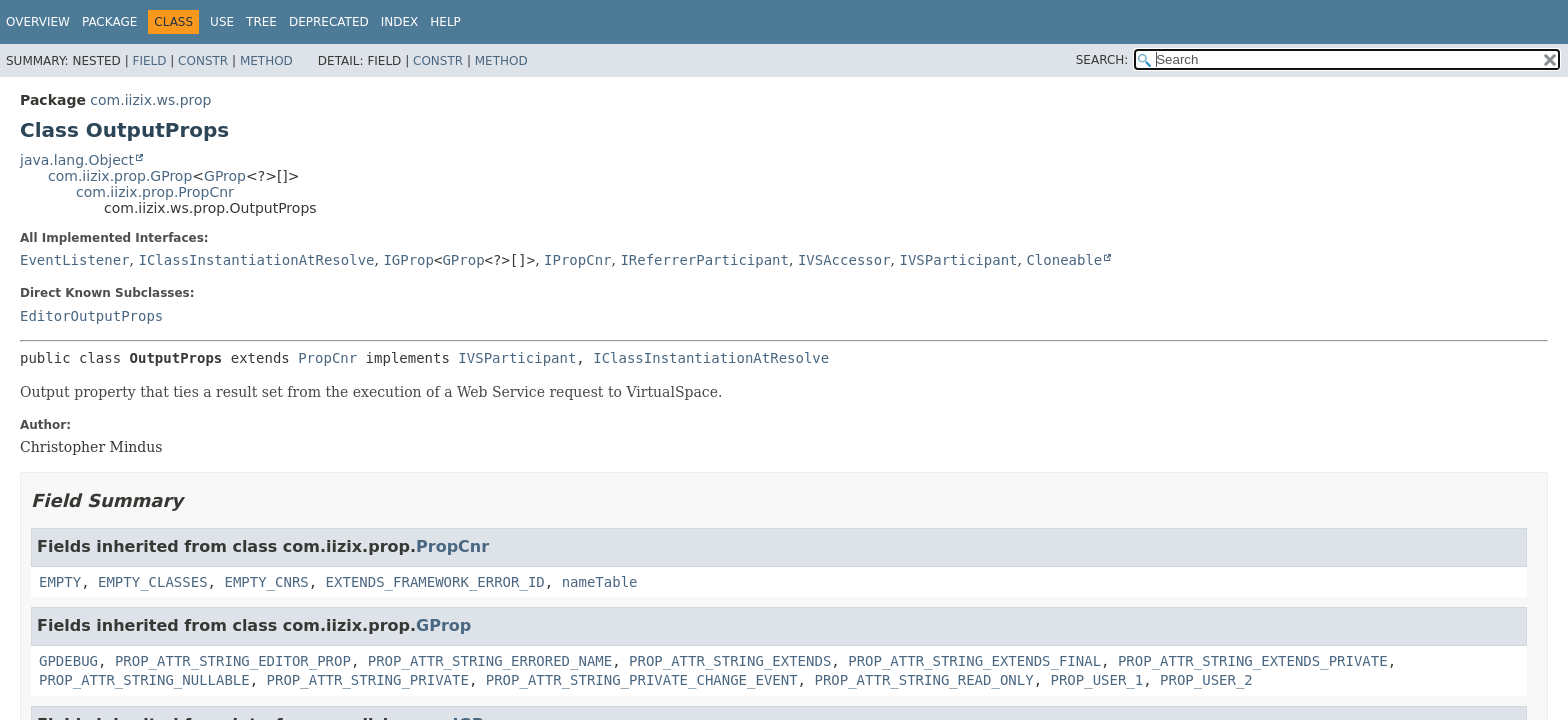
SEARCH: (1102, 60)
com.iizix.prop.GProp (120, 176)
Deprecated (329, 22)
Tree (261, 22)
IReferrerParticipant (704, 260)
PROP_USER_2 (1206, 680)
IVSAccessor (844, 260)
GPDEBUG (68, 661)
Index (400, 22)
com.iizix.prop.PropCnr (155, 192)
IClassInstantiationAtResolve (256, 260)
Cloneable (1064, 260)
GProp (225, 176)
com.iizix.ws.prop (150, 100)
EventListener (75, 260)
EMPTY (60, 582)
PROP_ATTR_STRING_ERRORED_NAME (490, 661)
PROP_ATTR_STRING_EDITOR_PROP (233, 661)
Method (266, 61)
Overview (38, 22)
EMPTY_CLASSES (153, 582)
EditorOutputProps (91, 316)
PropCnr (327, 358)
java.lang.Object (77, 160)
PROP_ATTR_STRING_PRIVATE (368, 680)
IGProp (408, 260)
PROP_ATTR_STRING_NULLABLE (144, 680)
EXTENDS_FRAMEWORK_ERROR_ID (435, 582)
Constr (203, 61)
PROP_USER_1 (1096, 680)
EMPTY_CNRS (266, 582)
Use (222, 22)
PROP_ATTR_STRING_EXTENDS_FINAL (974, 661)
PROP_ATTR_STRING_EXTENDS (730, 661)
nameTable (600, 582)
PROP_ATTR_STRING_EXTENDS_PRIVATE (1253, 661)
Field (149, 61)
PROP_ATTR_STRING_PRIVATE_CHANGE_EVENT (642, 680)
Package (109, 22)
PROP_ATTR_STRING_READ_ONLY (923, 680)
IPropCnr (577, 260)
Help (445, 22)
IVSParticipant (959, 260)
